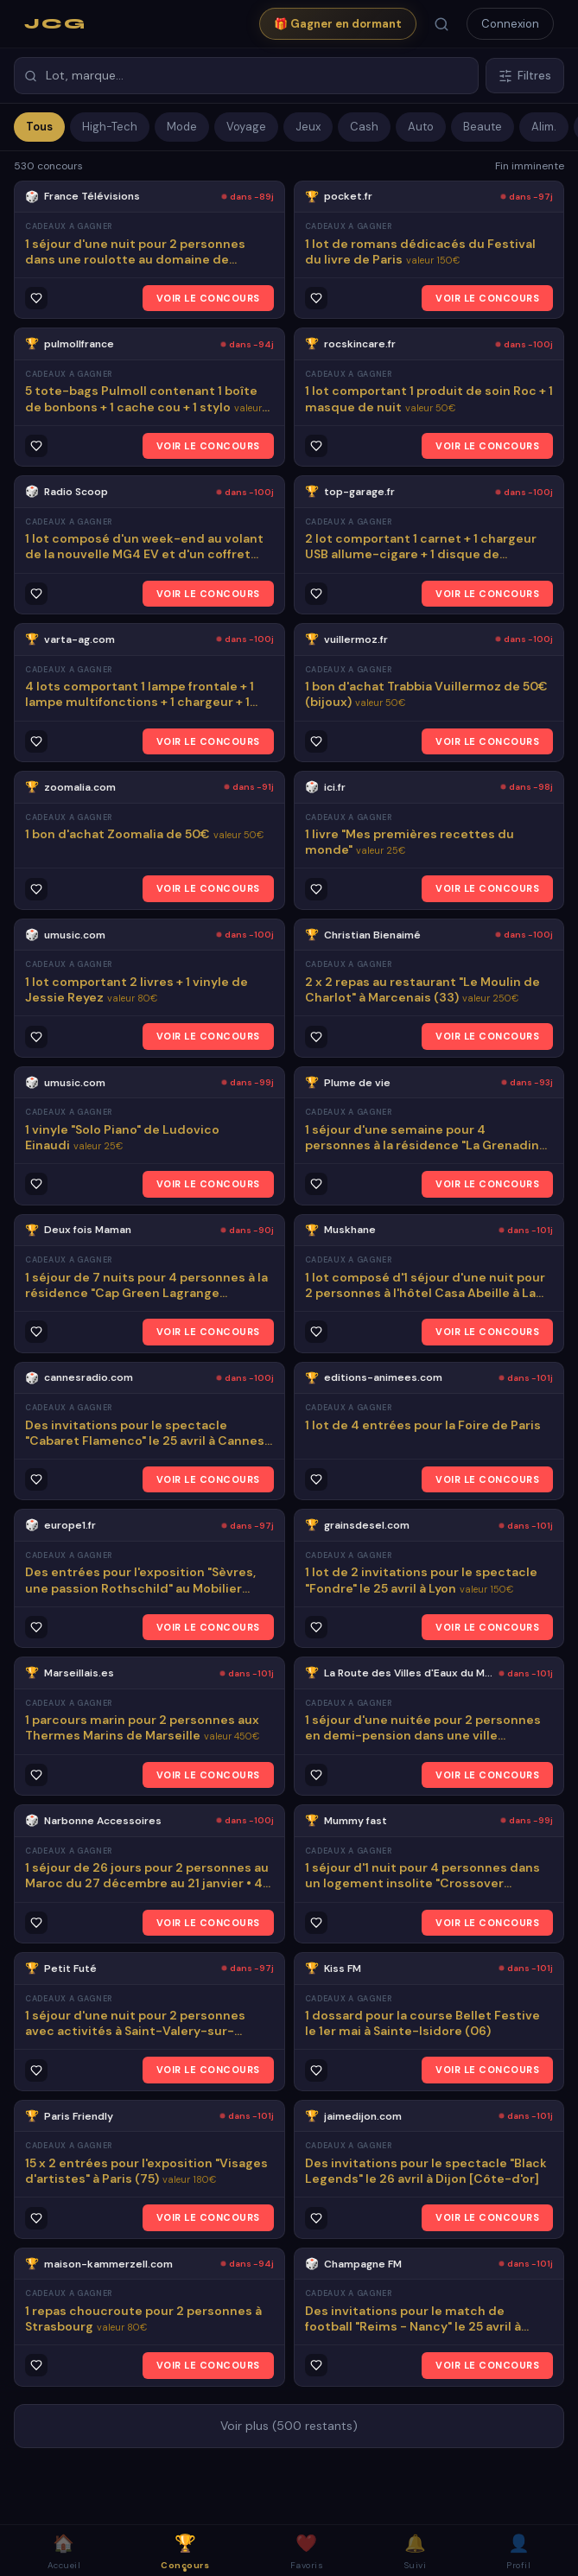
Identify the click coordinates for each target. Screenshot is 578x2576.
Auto (421, 126)
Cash (364, 126)
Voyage (246, 126)
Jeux (308, 126)
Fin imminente (529, 166)
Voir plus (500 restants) (289, 2425)
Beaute (482, 126)
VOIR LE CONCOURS (208, 298)
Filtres (525, 75)
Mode (182, 126)
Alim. (543, 126)
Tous (39, 126)
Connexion (510, 23)
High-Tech (109, 126)
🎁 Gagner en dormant (338, 23)
